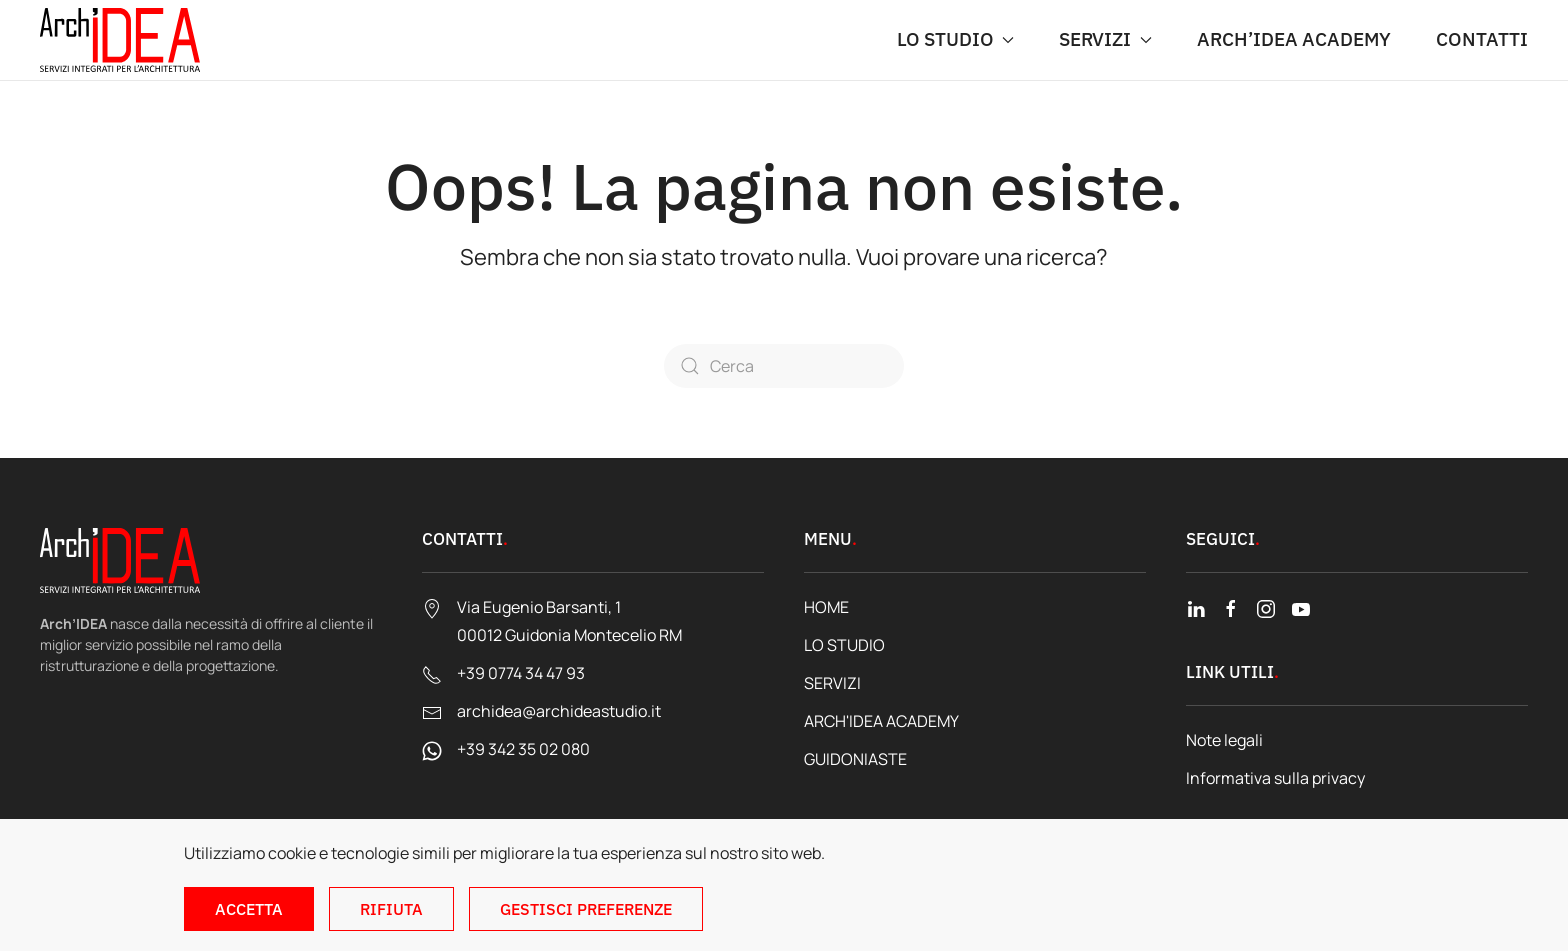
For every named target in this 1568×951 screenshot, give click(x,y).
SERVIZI (832, 683)
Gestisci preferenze (586, 909)
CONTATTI (1482, 39)
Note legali (1224, 740)
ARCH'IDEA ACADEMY (881, 721)
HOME (826, 607)
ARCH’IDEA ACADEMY (1294, 39)
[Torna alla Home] (120, 40)
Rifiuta (391, 909)
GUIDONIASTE (855, 759)
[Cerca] (784, 366)
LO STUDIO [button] (956, 39)
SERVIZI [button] (1105, 39)
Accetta (249, 909)
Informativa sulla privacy (1275, 778)
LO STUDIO (844, 645)
